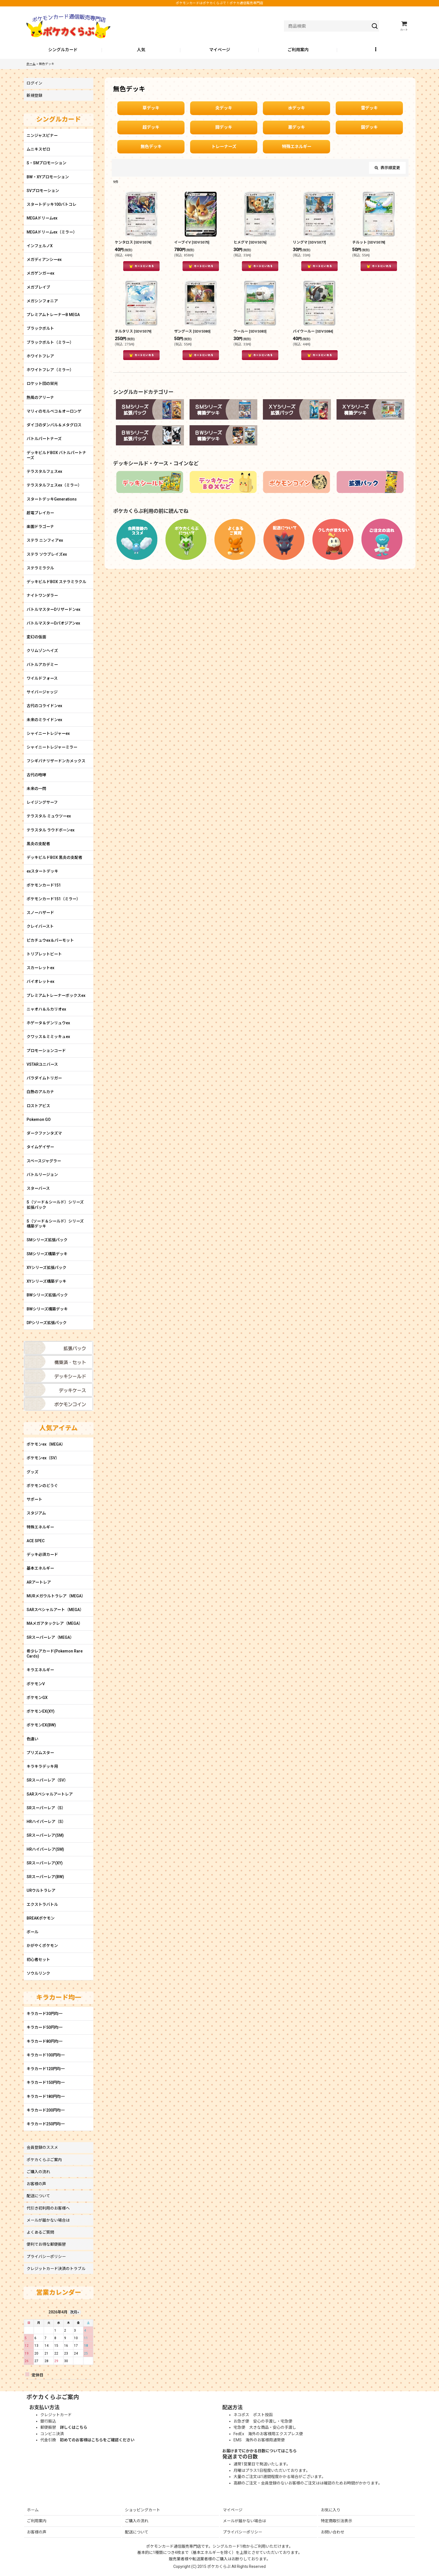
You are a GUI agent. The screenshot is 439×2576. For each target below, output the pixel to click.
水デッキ (296, 108)
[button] (376, 50)
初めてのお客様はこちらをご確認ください (97, 2440)
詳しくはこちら (73, 2427)
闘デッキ (223, 127)
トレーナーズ (223, 146)
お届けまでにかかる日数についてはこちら (259, 2451)
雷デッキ (369, 108)
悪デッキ (296, 127)
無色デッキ (151, 146)
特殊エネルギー (296, 146)
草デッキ (151, 108)
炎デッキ (223, 108)
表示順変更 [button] (387, 167)
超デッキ (151, 127)
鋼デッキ (369, 127)
